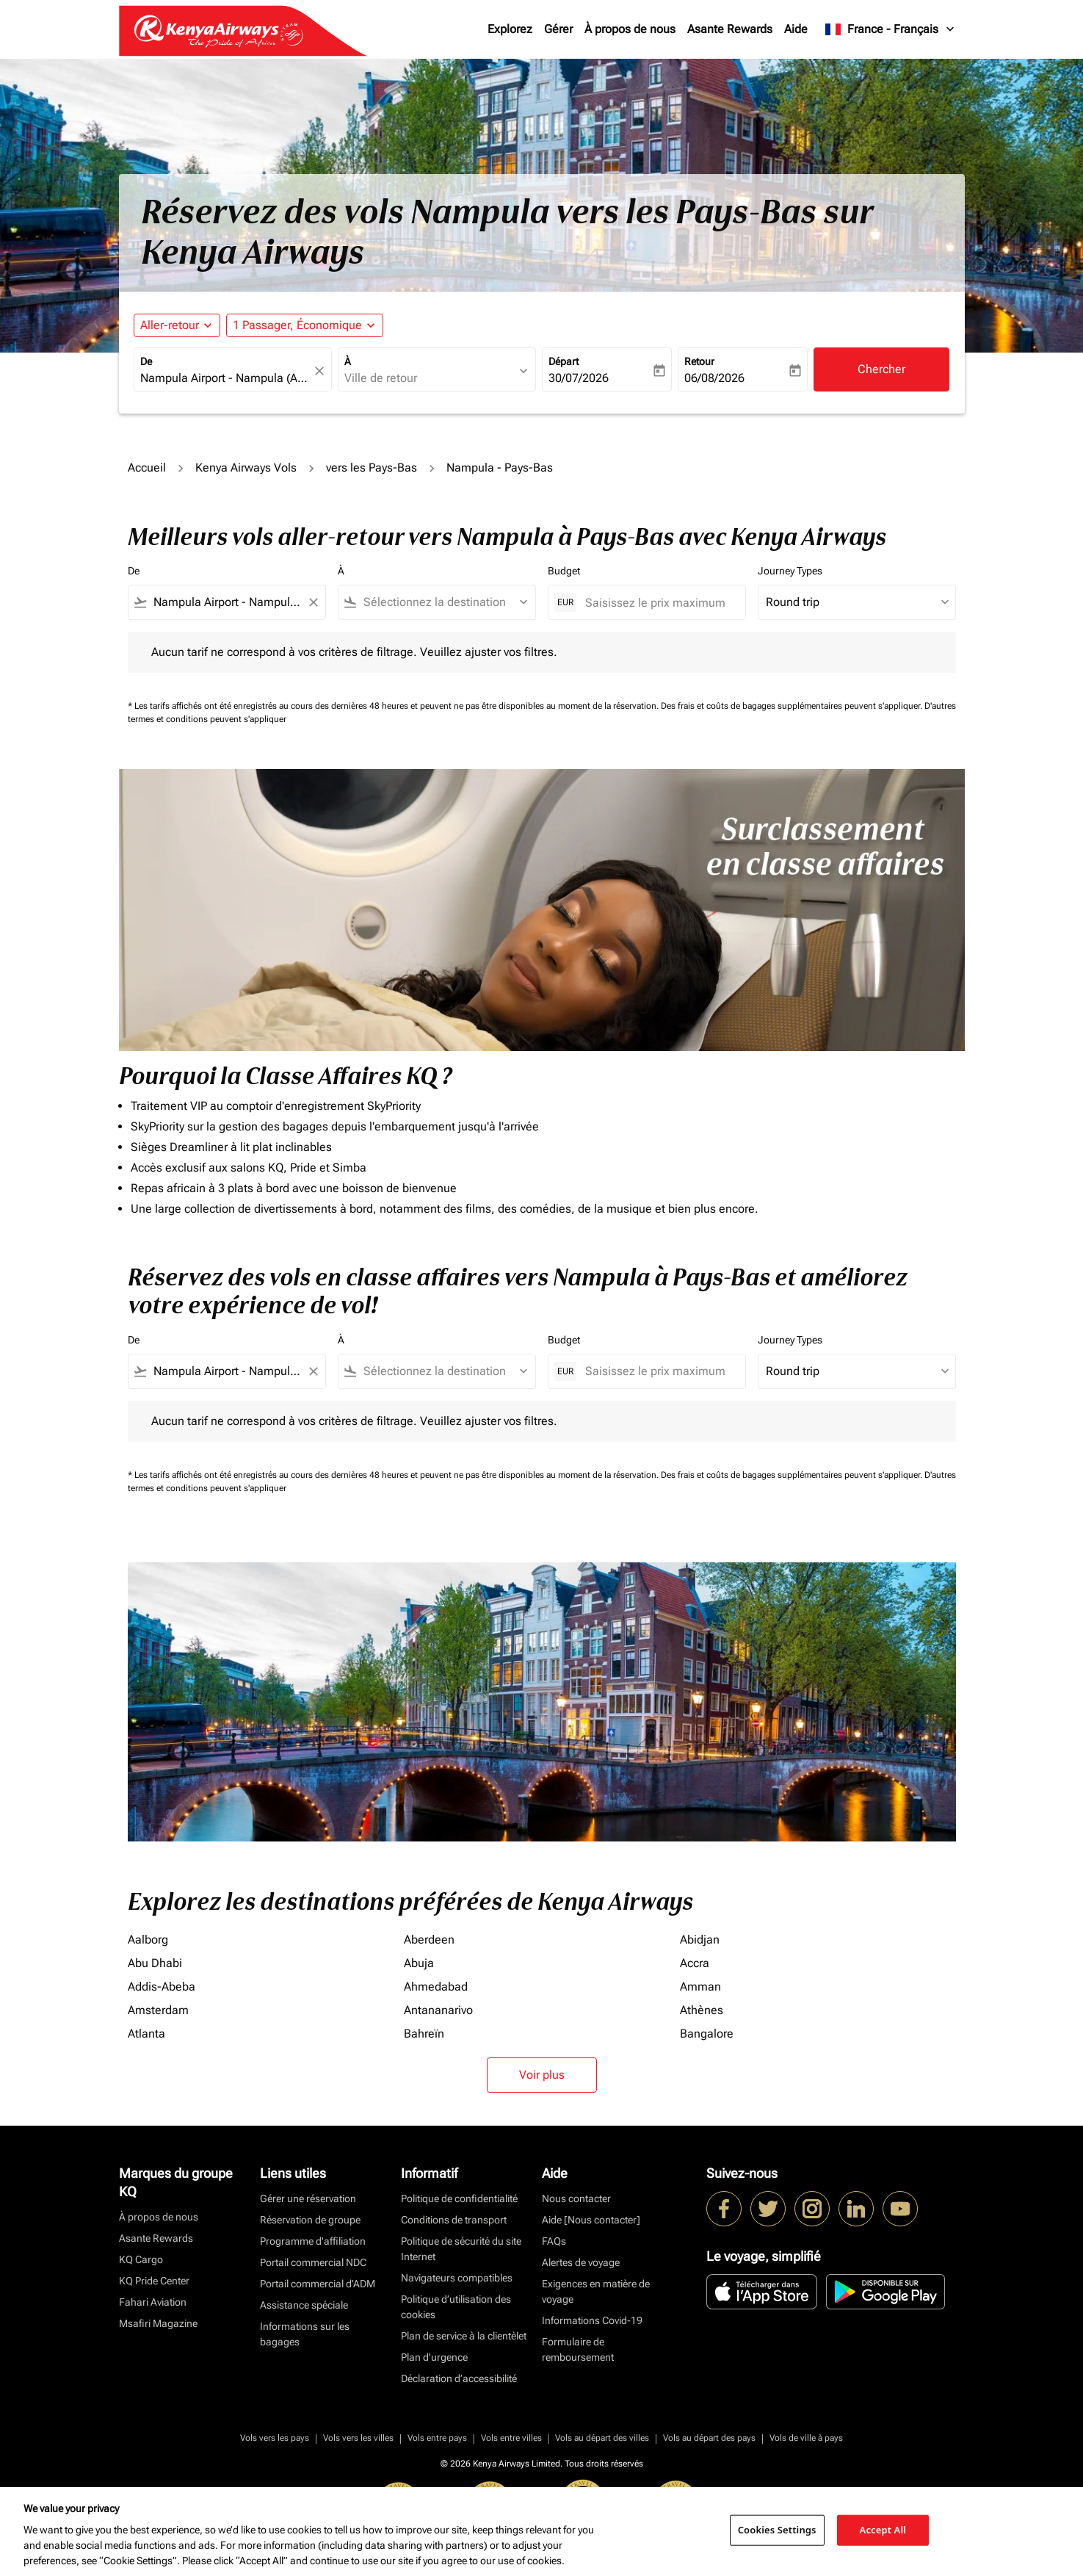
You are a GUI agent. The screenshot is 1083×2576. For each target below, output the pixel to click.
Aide (796, 29)
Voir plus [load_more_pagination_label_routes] (542, 2075)
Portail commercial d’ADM (317, 2284)
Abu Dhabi (155, 1963)
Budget (564, 571)
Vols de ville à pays (806, 2438)
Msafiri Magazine (158, 2323)
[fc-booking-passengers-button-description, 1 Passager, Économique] (297, 325)
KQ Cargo (141, 2259)
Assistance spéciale (304, 2305)
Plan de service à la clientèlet (463, 2336)
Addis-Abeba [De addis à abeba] (161, 1987)
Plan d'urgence (434, 2357)
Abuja (419, 1963)
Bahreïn (424, 2034)
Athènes (701, 2010)
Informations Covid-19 (592, 2320)
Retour (699, 361)
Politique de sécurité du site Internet (461, 2248)
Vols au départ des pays (709, 2438)
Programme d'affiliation (313, 2241)
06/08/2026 (714, 378)
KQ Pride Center (154, 2281)
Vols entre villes (511, 2438)
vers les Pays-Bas (371, 468)
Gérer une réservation (308, 2198)
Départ (563, 361)
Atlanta (146, 2034)
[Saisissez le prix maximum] (657, 603)
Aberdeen (429, 1940)
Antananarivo (438, 2010)
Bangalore (707, 2034)
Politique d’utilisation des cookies (456, 2306)
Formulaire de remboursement (578, 2349)
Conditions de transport (454, 2220)
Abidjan (700, 1940)
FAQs (554, 2241)
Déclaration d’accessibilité (459, 2378)
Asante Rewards (729, 29)
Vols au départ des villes (602, 2438)
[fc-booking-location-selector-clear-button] (321, 370)
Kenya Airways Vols (246, 468)
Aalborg (148, 1940)
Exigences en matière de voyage (596, 2291)
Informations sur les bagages (304, 2334)
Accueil (147, 468)
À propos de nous (629, 29)
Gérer (558, 29)
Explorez (510, 29)
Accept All (883, 2529)
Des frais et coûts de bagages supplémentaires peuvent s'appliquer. (792, 706)
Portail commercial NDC (313, 2262)
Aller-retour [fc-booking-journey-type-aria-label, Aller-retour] (169, 325)
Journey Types (790, 571)
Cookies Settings (777, 2529)
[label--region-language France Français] (890, 29)
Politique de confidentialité (459, 2198)
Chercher (881, 369)
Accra (694, 1963)
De (146, 361)
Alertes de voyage (581, 2262)
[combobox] (225, 378)
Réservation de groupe (310, 2220)
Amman (700, 1987)
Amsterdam (158, 2010)
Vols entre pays (437, 2438)
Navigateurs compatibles (456, 2278)
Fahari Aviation (152, 2302)
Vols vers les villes (358, 2438)
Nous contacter (576, 2198)
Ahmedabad (436, 1987)
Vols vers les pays (274, 2438)
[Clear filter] (312, 602)
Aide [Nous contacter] (591, 2220)
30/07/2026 (578, 378)
